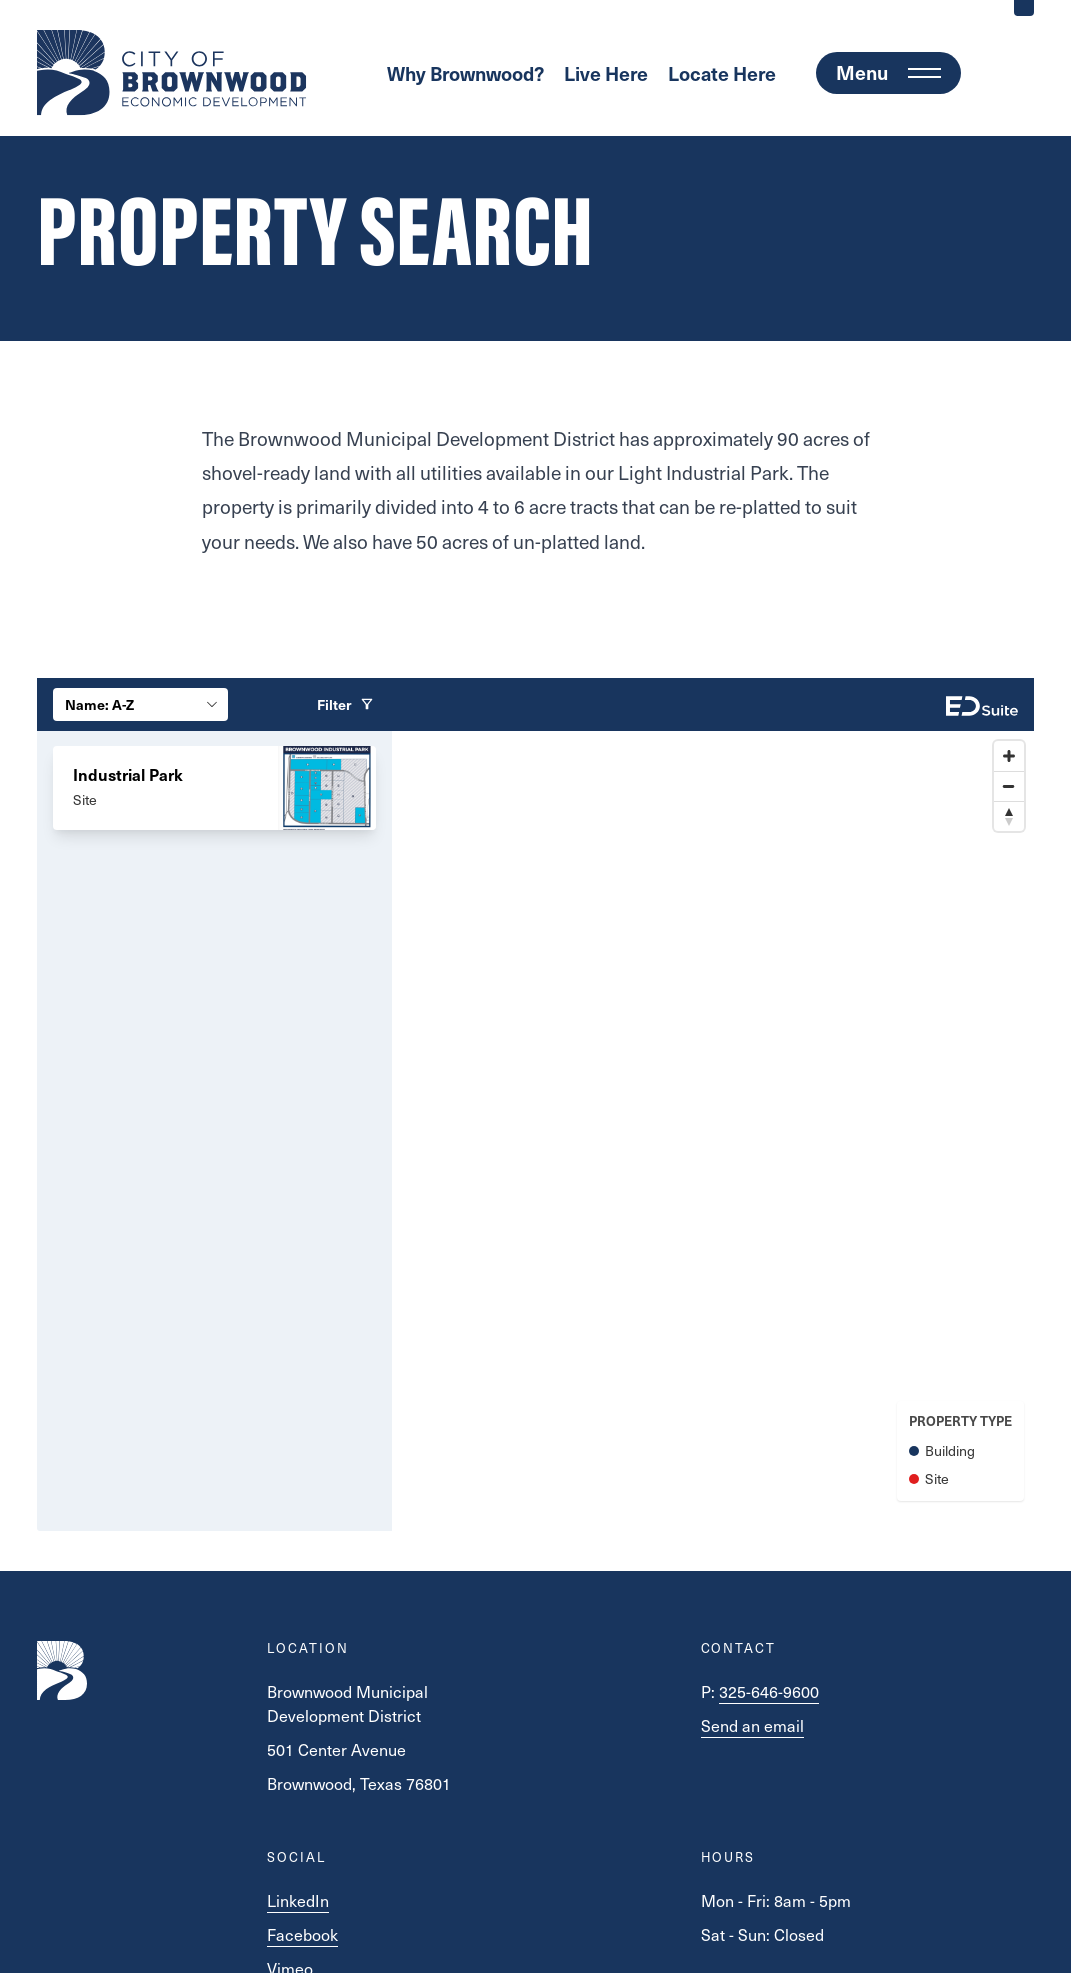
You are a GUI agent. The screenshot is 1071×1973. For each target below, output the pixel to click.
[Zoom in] (1009, 756)
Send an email (752, 1725)
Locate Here (722, 73)
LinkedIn (298, 1900)
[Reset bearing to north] (1009, 816)
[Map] (712, 1131)
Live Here (606, 73)
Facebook (302, 1934)
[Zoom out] (1009, 786)
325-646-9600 (769, 1691)
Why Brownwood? (465, 73)
